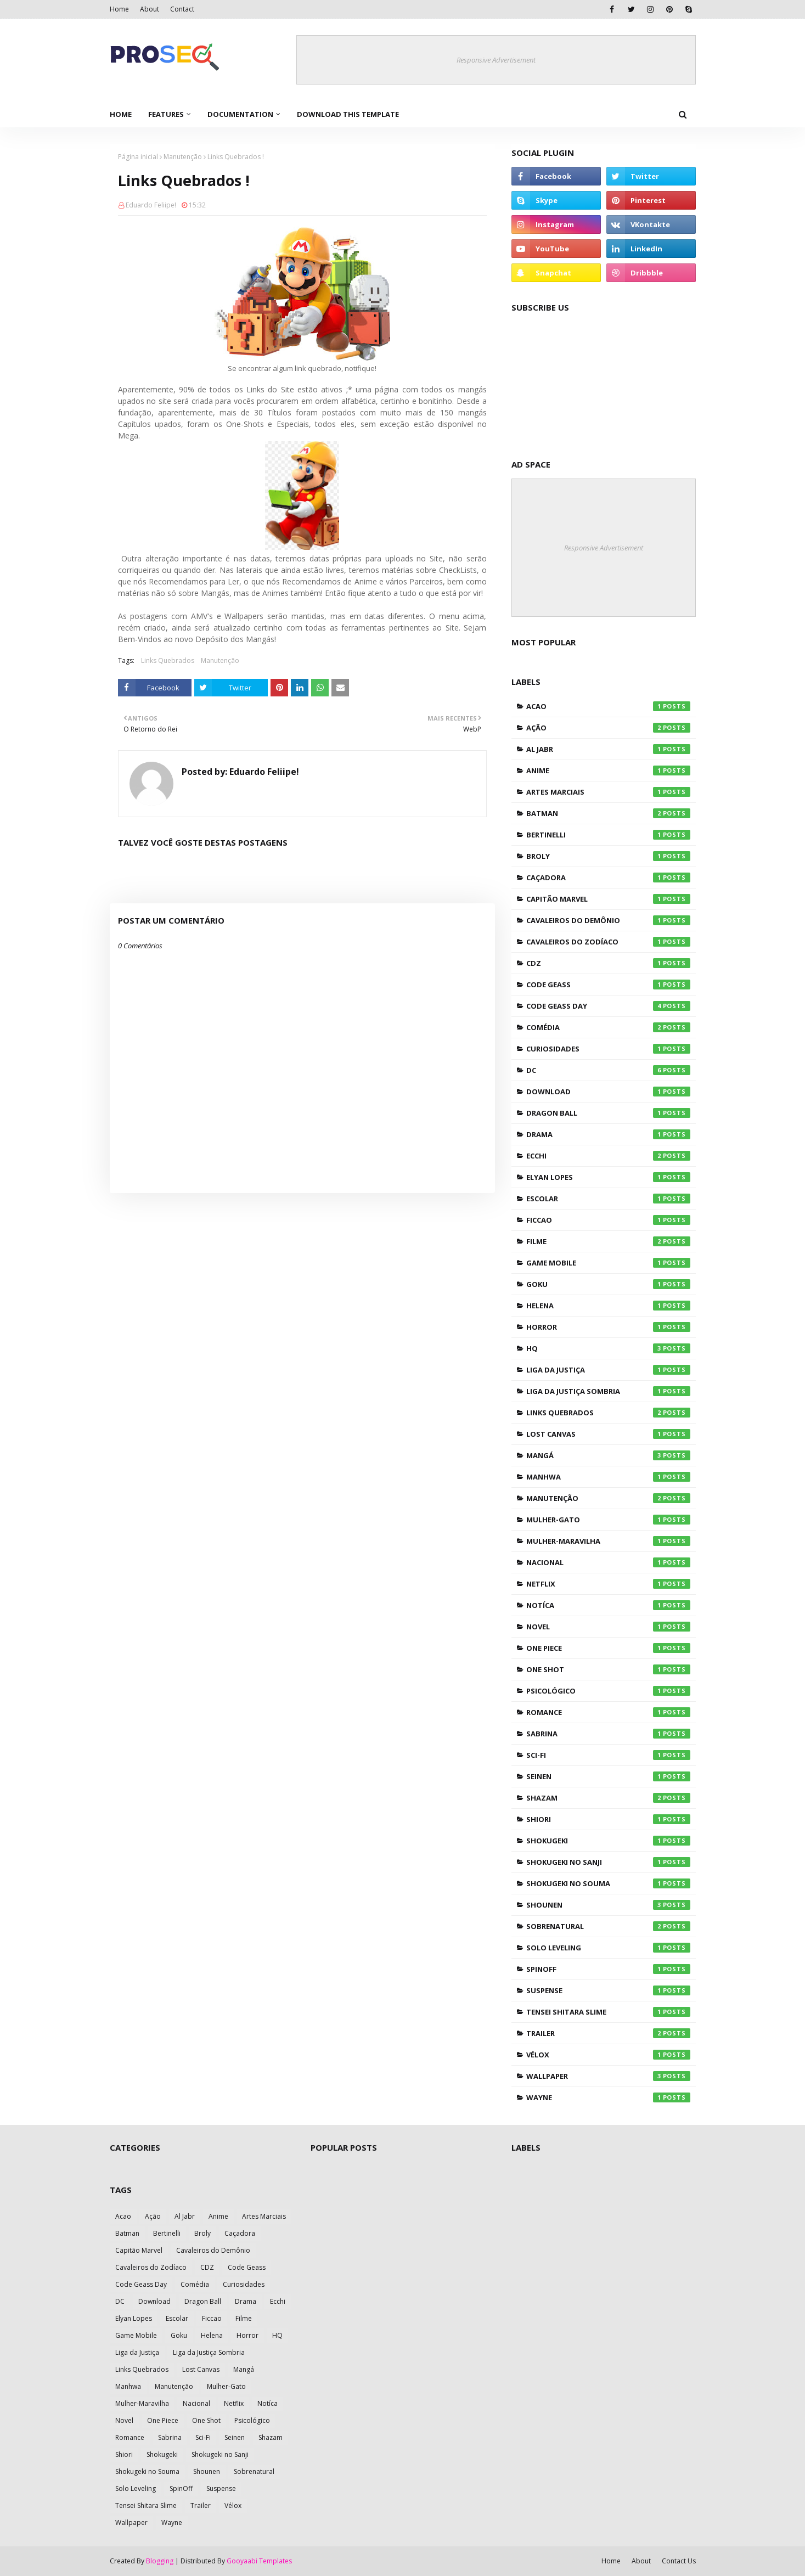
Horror (608, 1327)
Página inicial (138, 156)
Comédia (608, 1027)
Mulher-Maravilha (608, 1541)
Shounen (608, 1905)
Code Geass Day (608, 1006)
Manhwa (608, 1477)
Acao (608, 706)
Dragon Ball (608, 1113)
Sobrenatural (608, 1926)
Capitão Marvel (608, 899)
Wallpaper (608, 2076)
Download (608, 1091)
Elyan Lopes (608, 1177)
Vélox (608, 2055)
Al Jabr (608, 749)
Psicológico (608, 1691)
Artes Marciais (608, 792)
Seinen (608, 1776)
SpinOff (608, 1969)
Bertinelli (608, 835)
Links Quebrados (167, 660)
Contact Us (679, 2561)
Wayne (608, 2097)
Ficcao (608, 1220)
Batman (608, 813)
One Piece (608, 1648)
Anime (608, 770)
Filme (608, 1241)
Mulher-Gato (608, 1520)
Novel (608, 1627)
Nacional (608, 1562)
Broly (608, 856)
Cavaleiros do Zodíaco (608, 942)
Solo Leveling (608, 1948)
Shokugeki (608, 1841)
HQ (608, 1348)
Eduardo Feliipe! (151, 205)
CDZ (608, 963)
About (149, 9)
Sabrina (608, 1734)
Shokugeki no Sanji (608, 1862)
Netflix (608, 1584)
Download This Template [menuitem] (348, 114)
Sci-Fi (608, 1755)
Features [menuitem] (166, 114)
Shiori (608, 1819)
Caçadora (608, 877)
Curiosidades (608, 1049)
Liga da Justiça (608, 1370)
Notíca (608, 1605)
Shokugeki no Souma (608, 1883)
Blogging (159, 2561)
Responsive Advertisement (496, 60)
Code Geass (608, 984)
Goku (608, 1284)
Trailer (608, 2033)
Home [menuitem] (121, 114)
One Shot (608, 1669)
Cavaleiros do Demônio (608, 920)
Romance (608, 1712)
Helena (608, 1306)
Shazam (608, 1798)
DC (608, 1070)
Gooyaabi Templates (259, 2561)
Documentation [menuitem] (240, 114)
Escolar (608, 1198)
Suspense (608, 1990)
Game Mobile (608, 1263)
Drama (608, 1134)
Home (119, 9)
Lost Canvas (608, 1434)
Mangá (608, 1455)
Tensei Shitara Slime (608, 2012)
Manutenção (183, 156)
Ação (608, 728)
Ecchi (608, 1156)
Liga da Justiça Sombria (608, 1391)
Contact (182, 9)
